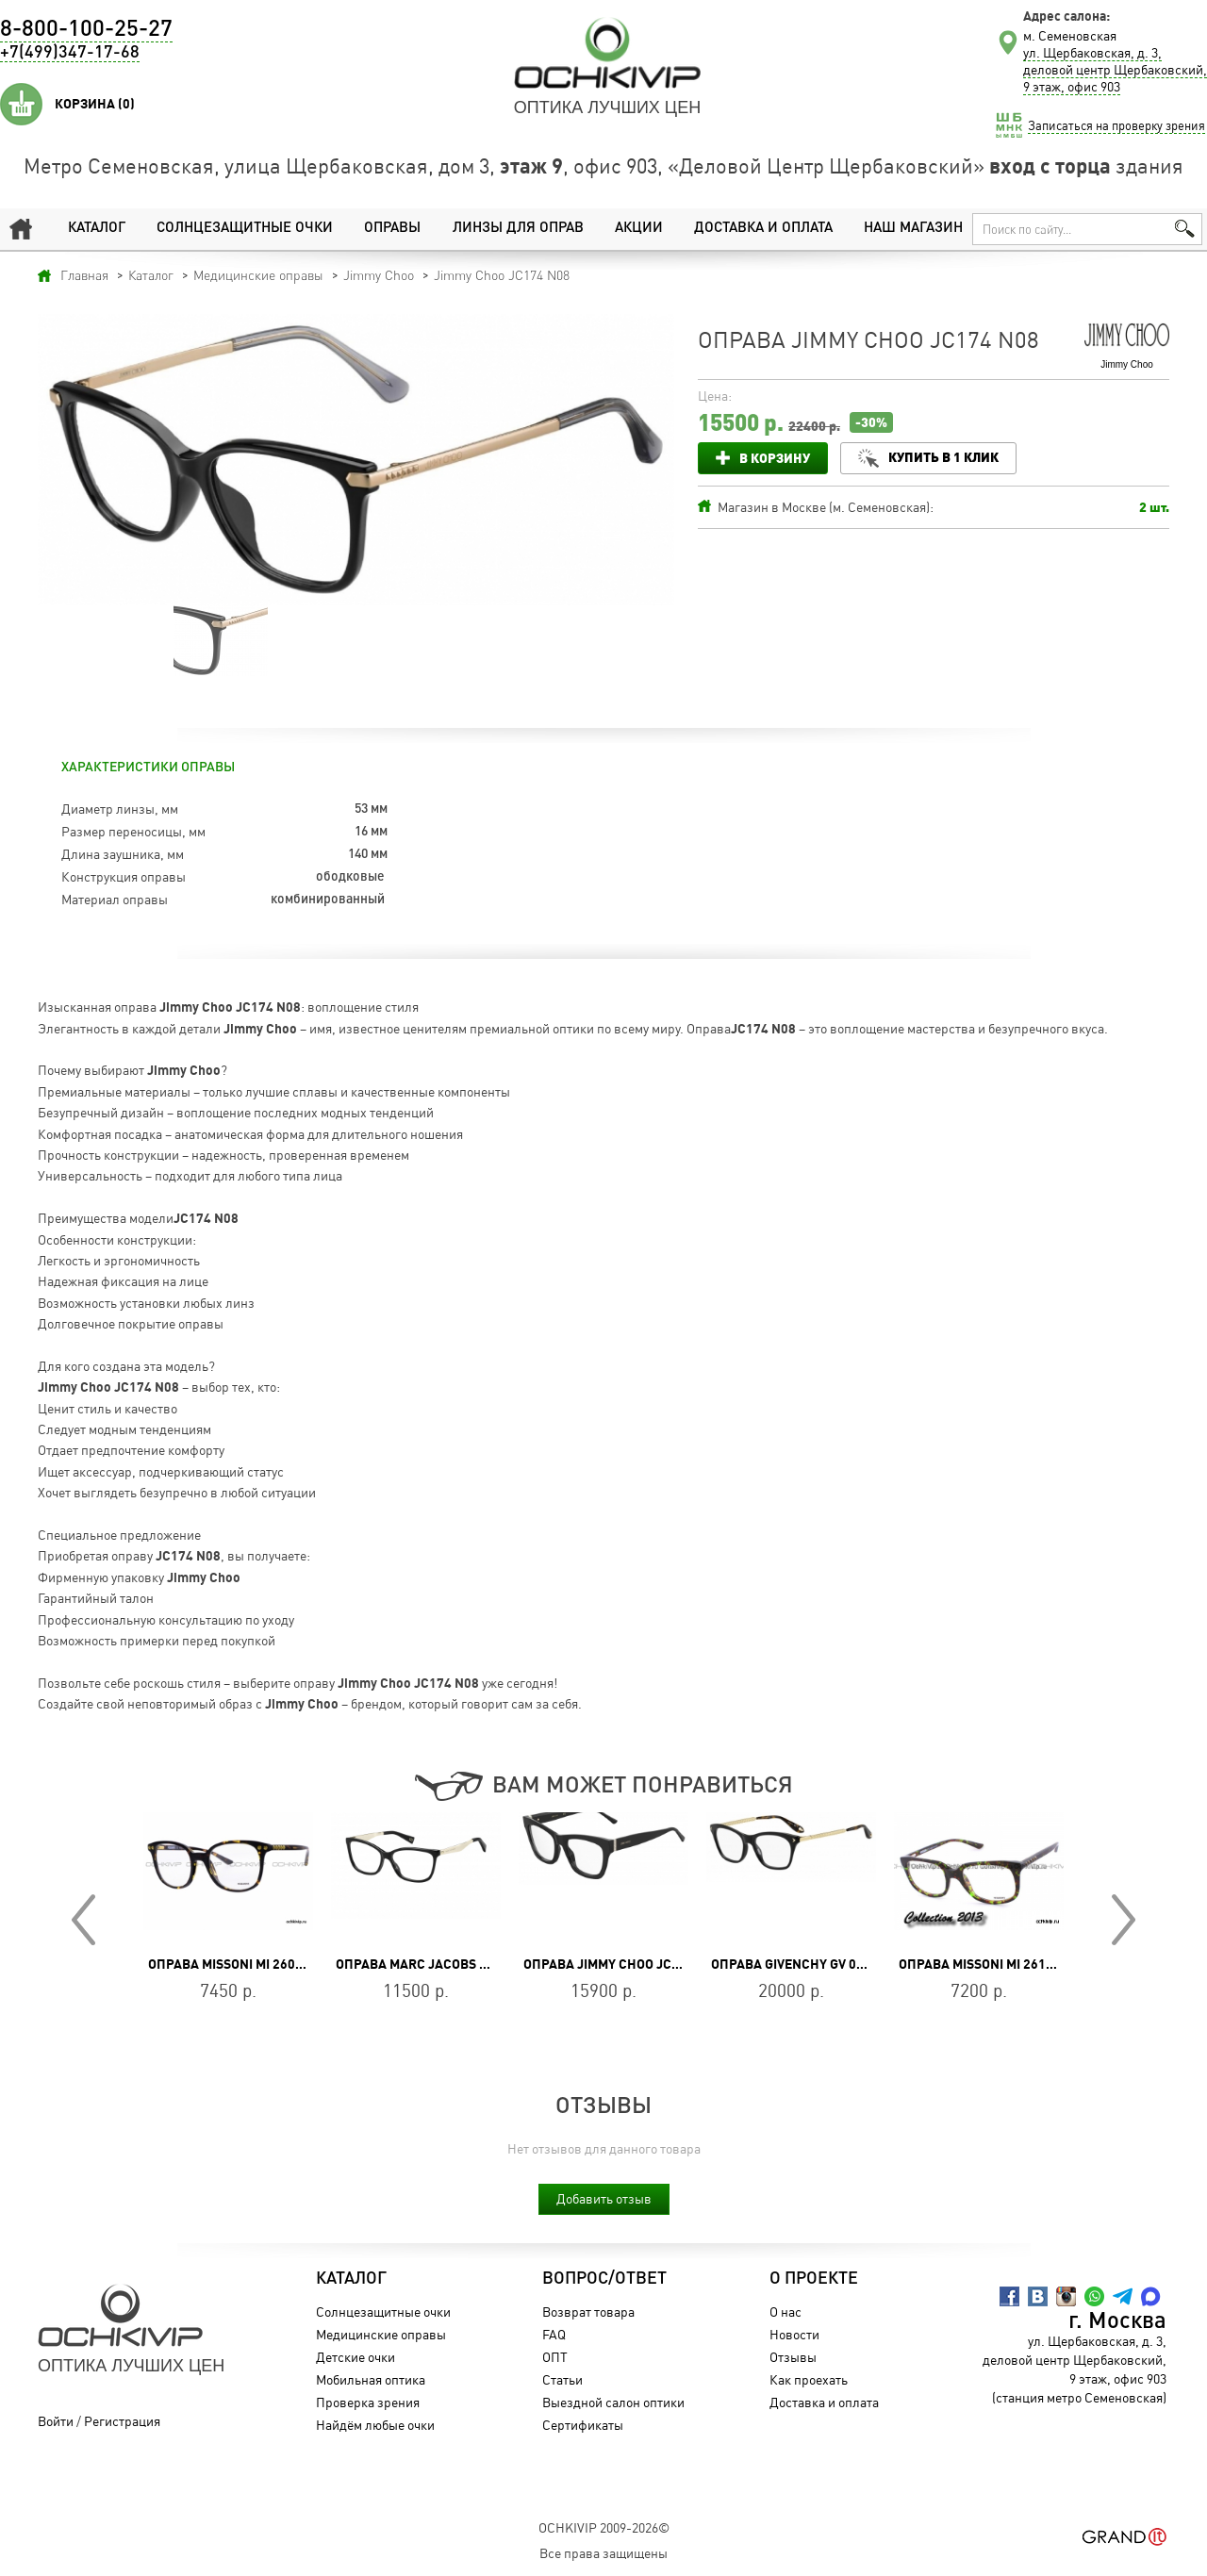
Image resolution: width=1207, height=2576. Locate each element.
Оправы (392, 229)
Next (1123, 1919)
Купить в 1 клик (943, 457)
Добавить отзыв (604, 2198)
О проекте (813, 2279)
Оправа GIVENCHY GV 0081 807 (807, 1964)
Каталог (96, 229)
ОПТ (555, 2357)
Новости (794, 2334)
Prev (83, 1919)
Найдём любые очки (375, 2425)
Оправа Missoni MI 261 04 (981, 1964)
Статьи (562, 2379)
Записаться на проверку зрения (1116, 125)
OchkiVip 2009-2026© (604, 2527)
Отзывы (793, 2357)
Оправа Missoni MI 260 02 (230, 1964)
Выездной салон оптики (613, 2402)
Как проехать (808, 2379)
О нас (785, 2312)
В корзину (774, 458)
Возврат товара (588, 2312)
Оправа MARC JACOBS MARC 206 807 (451, 1964)
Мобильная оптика (370, 2379)
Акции (639, 229)
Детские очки (355, 2357)
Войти (56, 2421)
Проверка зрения (368, 2402)
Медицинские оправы (381, 2334)
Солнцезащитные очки (245, 229)
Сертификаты (582, 2425)
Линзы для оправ (518, 229)
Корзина (95, 103)
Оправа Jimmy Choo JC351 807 (621, 1964)
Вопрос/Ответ (604, 2279)
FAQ (554, 2334)
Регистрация (122, 2421)
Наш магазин (913, 229)
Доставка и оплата (763, 229)
